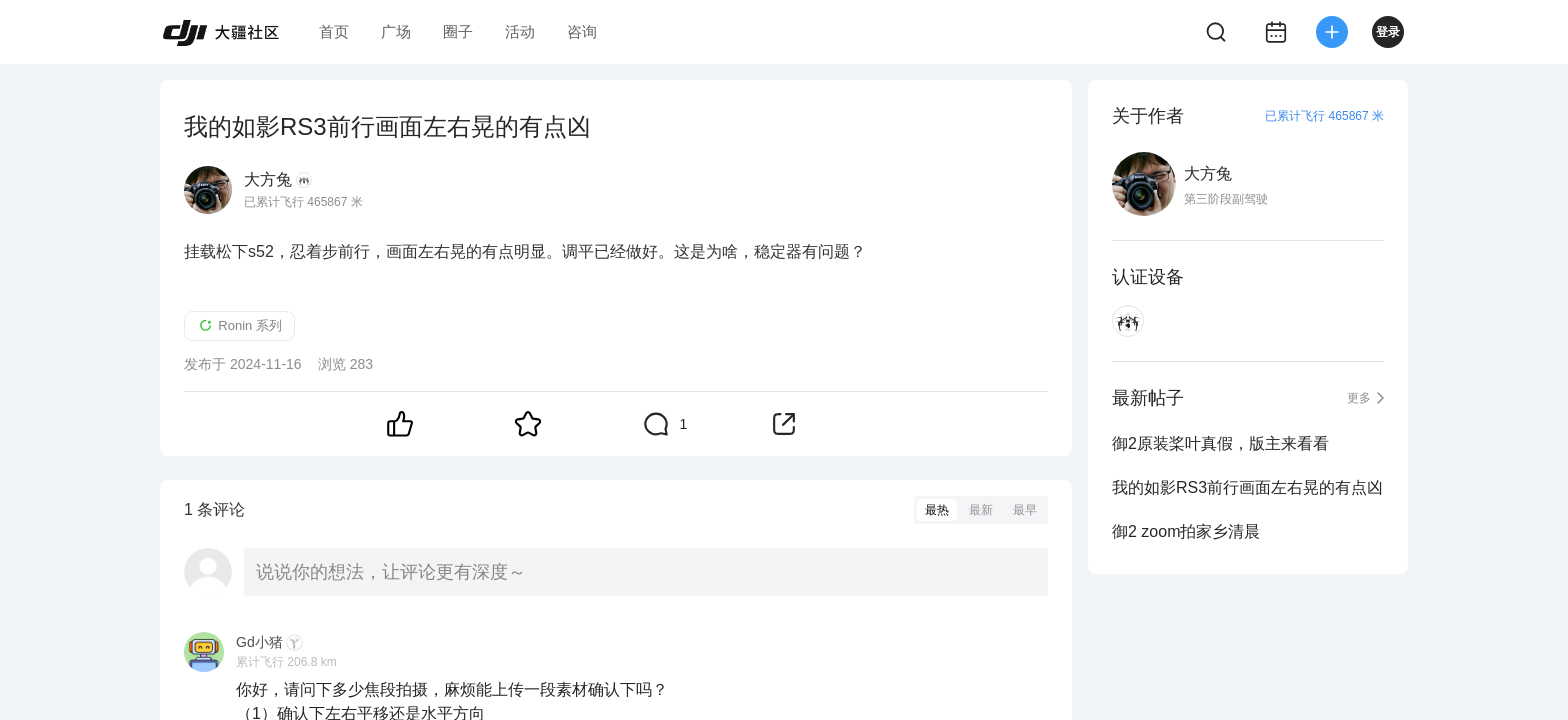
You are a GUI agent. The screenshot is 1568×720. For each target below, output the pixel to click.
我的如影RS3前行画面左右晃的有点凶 (1247, 487)
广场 (396, 31)
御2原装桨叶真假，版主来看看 (1220, 443)
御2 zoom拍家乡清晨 (1186, 531)
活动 (520, 31)
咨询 (582, 31)
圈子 (458, 31)
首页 (334, 31)
